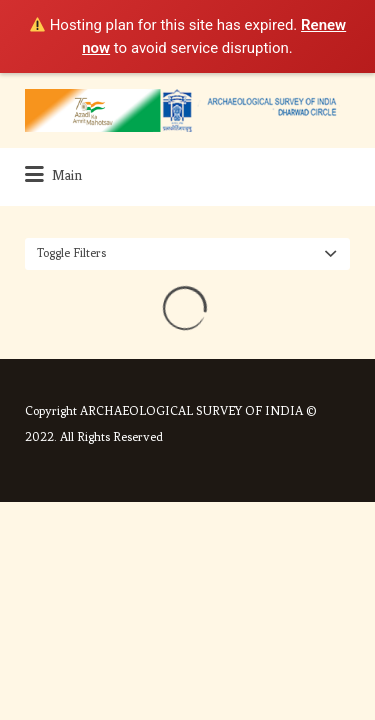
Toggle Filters (71, 253)
